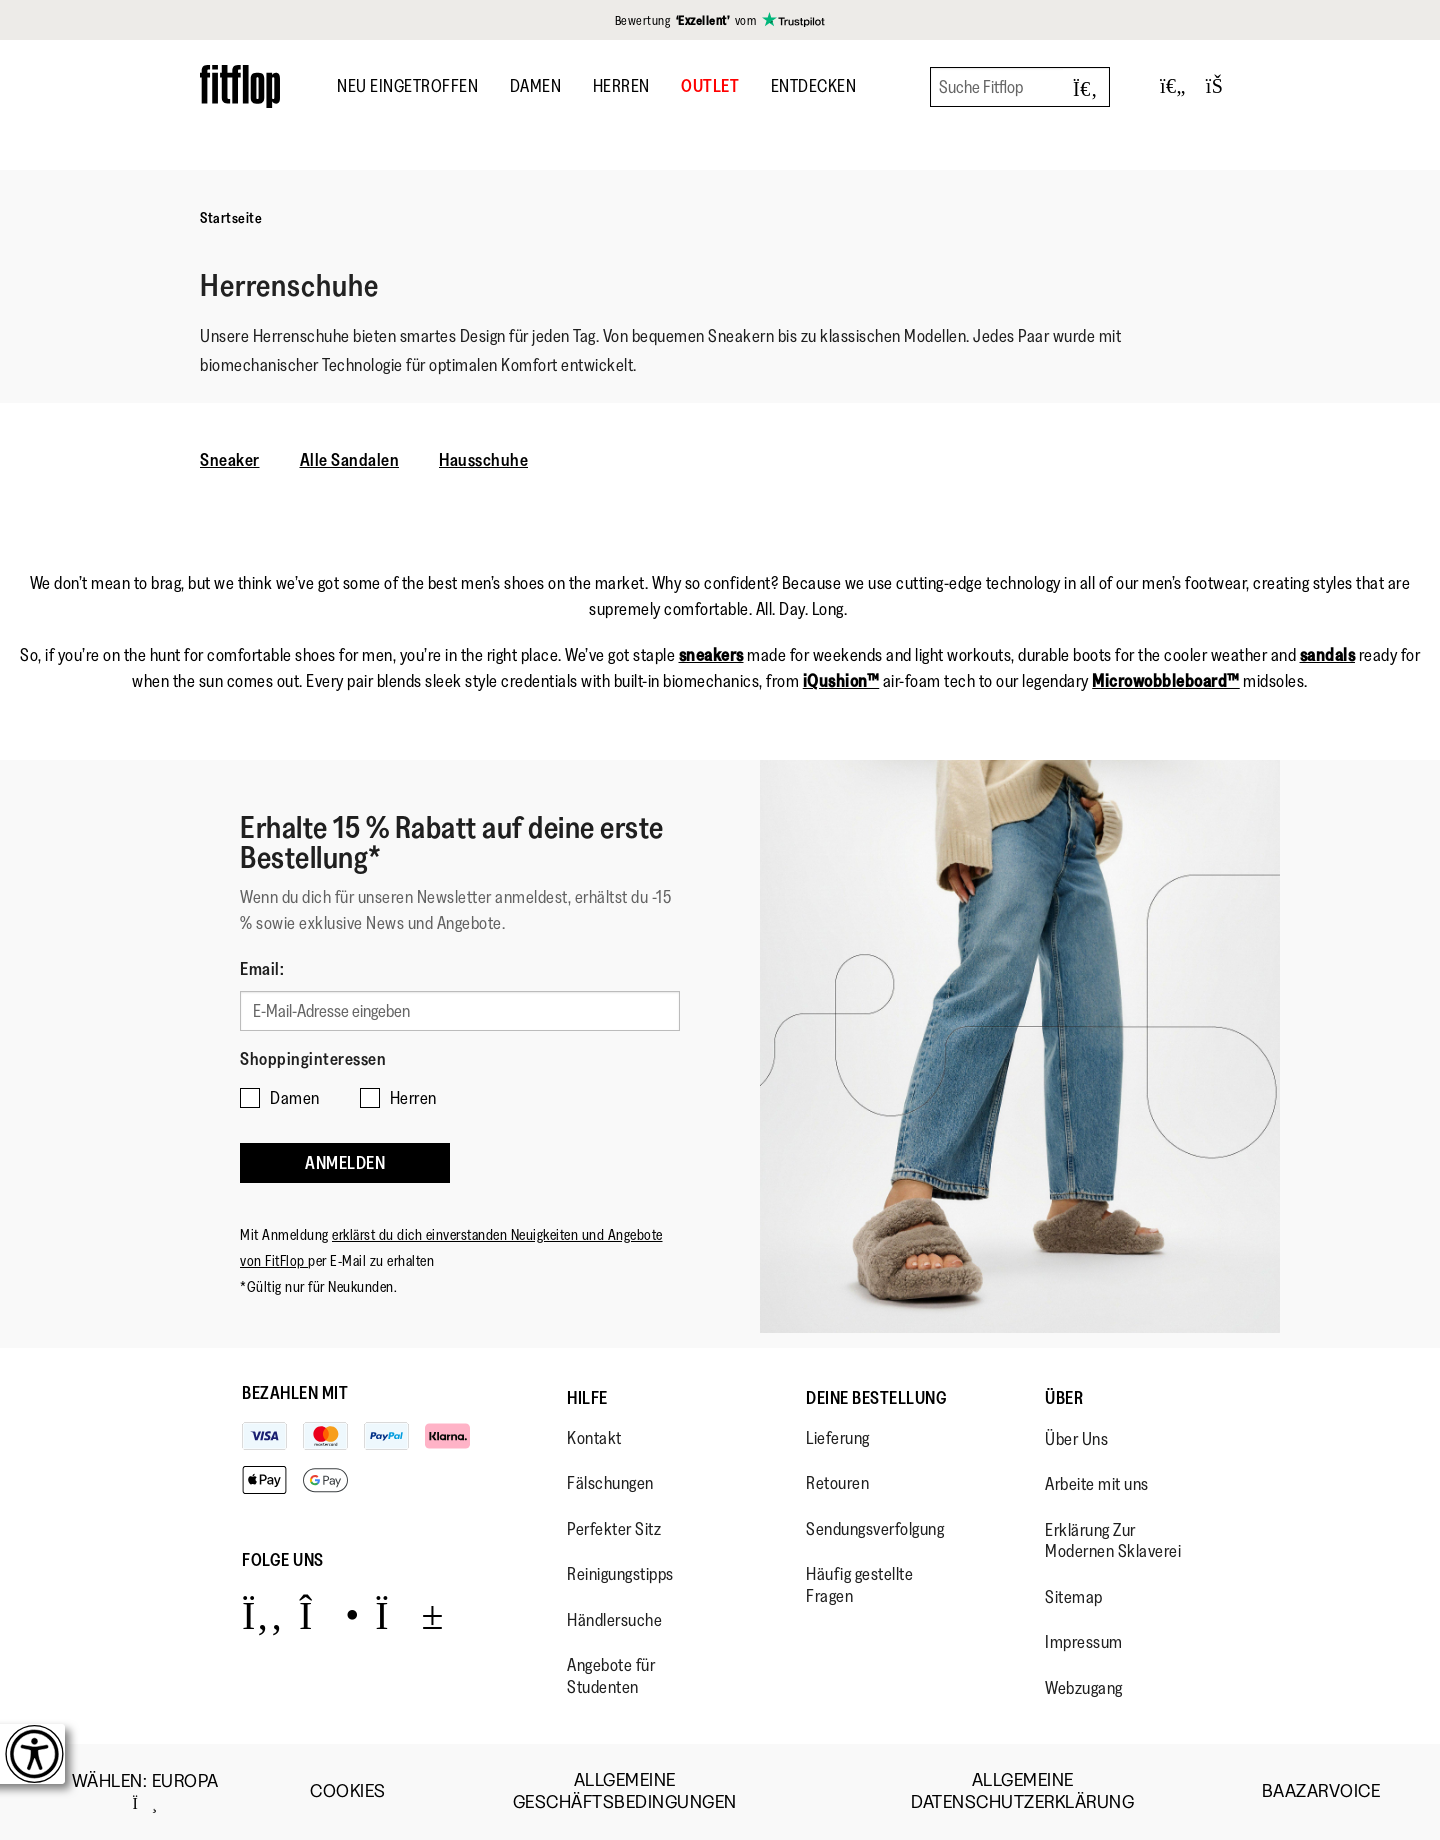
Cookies (348, 1791)
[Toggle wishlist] (1173, 86)
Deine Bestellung (876, 1398)
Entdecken (814, 86)
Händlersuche (614, 1620)
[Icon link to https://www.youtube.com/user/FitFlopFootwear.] (409, 1614)
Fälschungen (610, 1483)
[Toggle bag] (1223, 86)
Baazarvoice (1321, 1791)
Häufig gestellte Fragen (859, 1585)
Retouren (837, 1483)
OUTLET (710, 86)
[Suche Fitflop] (1020, 87)
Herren (621, 86)
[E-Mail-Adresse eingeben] (460, 1011)
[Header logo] (240, 86)
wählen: (145, 1792)
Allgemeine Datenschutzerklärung (1022, 1791)
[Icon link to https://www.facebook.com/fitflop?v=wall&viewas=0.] (262, 1614)
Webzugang (1084, 1688)
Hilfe (587, 1398)
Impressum (1084, 1642)
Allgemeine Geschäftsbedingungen (625, 1791)
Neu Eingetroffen (407, 86)
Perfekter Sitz (614, 1529)
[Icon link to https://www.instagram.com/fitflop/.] (329, 1614)
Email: (262, 969)
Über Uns (1076, 1439)
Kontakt (594, 1438)
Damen (536, 86)
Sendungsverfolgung (875, 1529)
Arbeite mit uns (1097, 1484)
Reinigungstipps (620, 1574)
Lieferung (838, 1438)
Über (1064, 1398)
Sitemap (1074, 1597)
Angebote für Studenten (611, 1676)
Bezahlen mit (295, 1393)
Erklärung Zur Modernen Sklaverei (1113, 1541)
